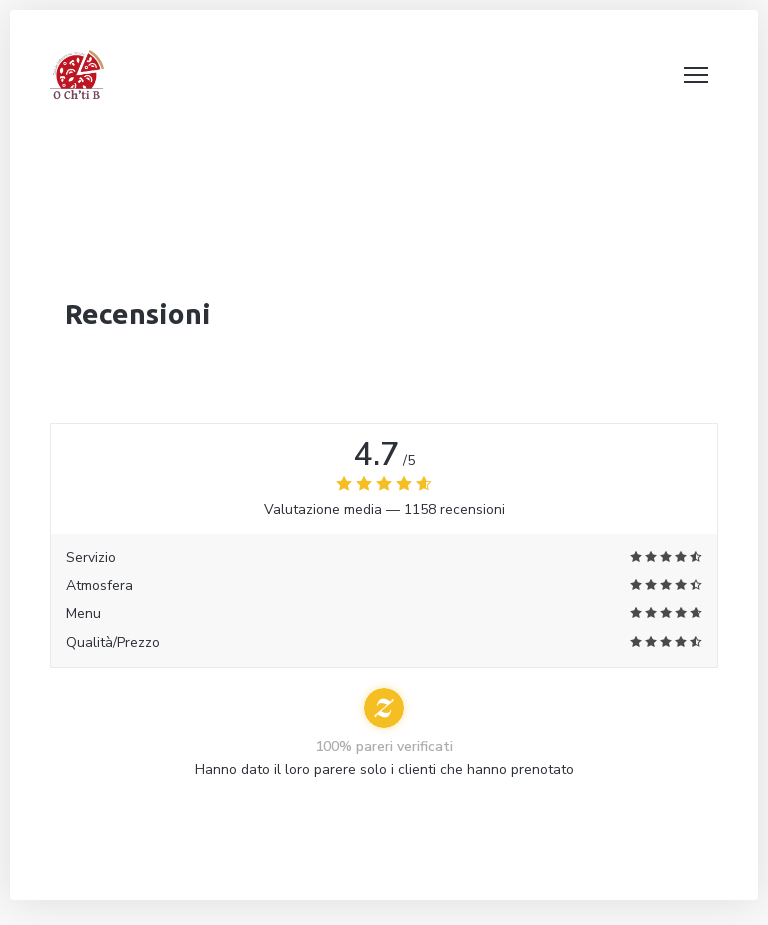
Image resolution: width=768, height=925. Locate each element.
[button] (696, 75)
